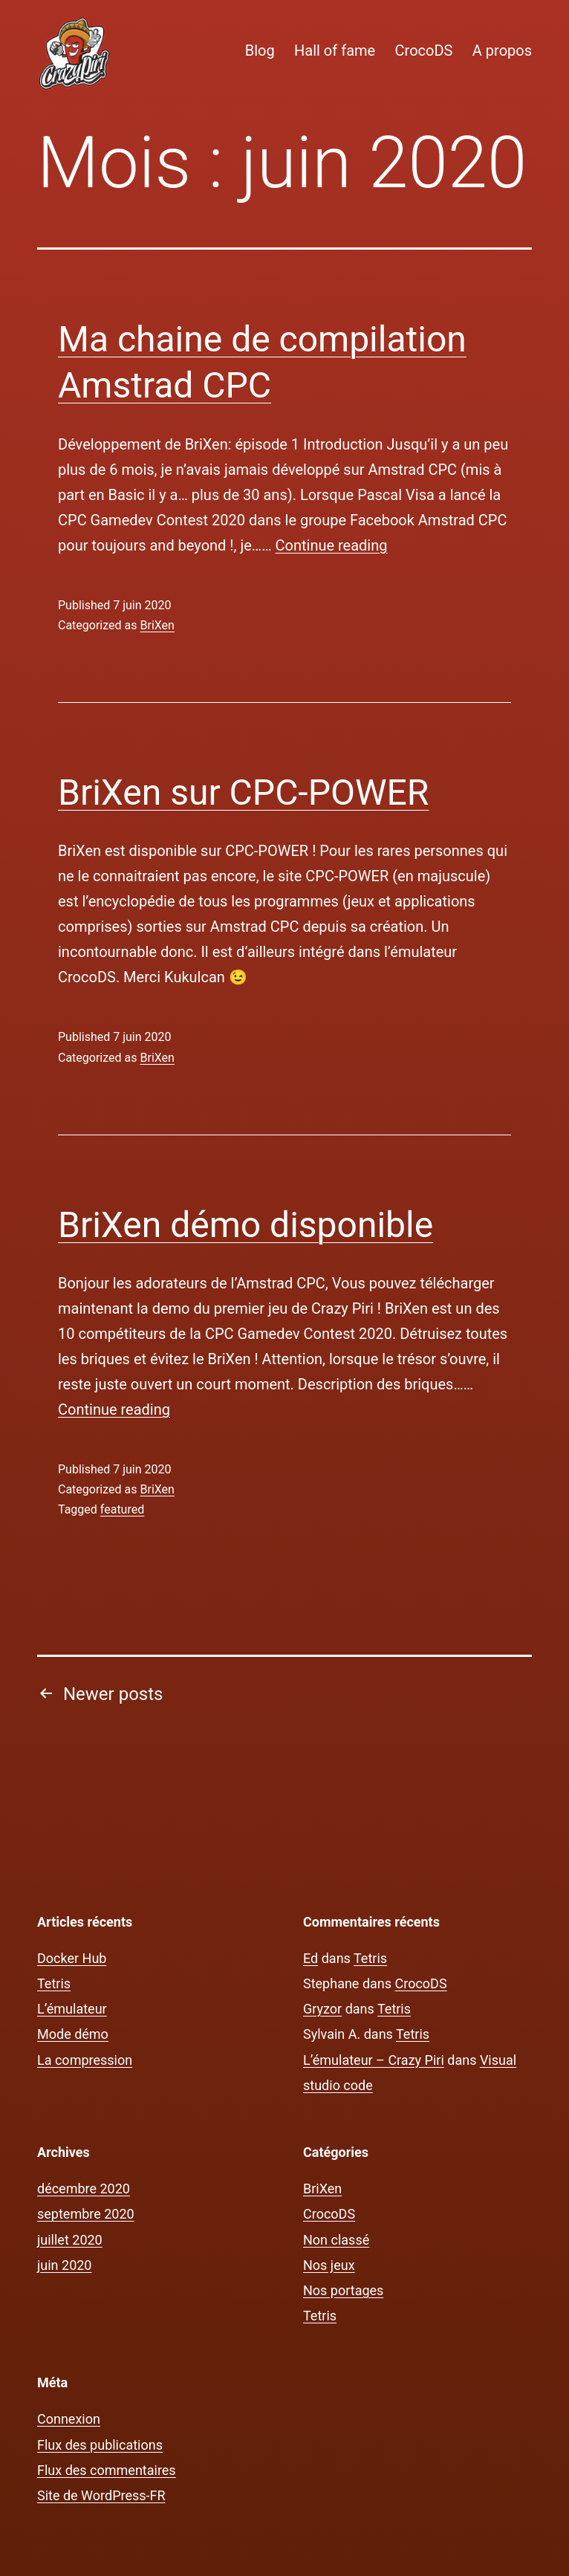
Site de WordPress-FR (101, 2495)
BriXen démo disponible (245, 1225)
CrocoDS (424, 50)
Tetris (54, 1983)
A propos (502, 50)
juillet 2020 (70, 2240)
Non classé (336, 2240)
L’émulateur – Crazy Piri (373, 2060)
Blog (260, 50)
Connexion (68, 2419)
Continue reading (332, 545)
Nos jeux (329, 2265)
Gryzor (322, 2009)
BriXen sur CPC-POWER (243, 792)
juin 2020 (64, 2265)
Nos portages (343, 2290)
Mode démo (72, 2034)
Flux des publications (100, 2445)
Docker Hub (71, 1958)
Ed (310, 1958)
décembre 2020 (83, 2188)
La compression (84, 2060)
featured (122, 1509)
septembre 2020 (85, 2214)
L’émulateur (72, 2009)
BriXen (157, 625)
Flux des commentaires (106, 2470)
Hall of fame (334, 50)
